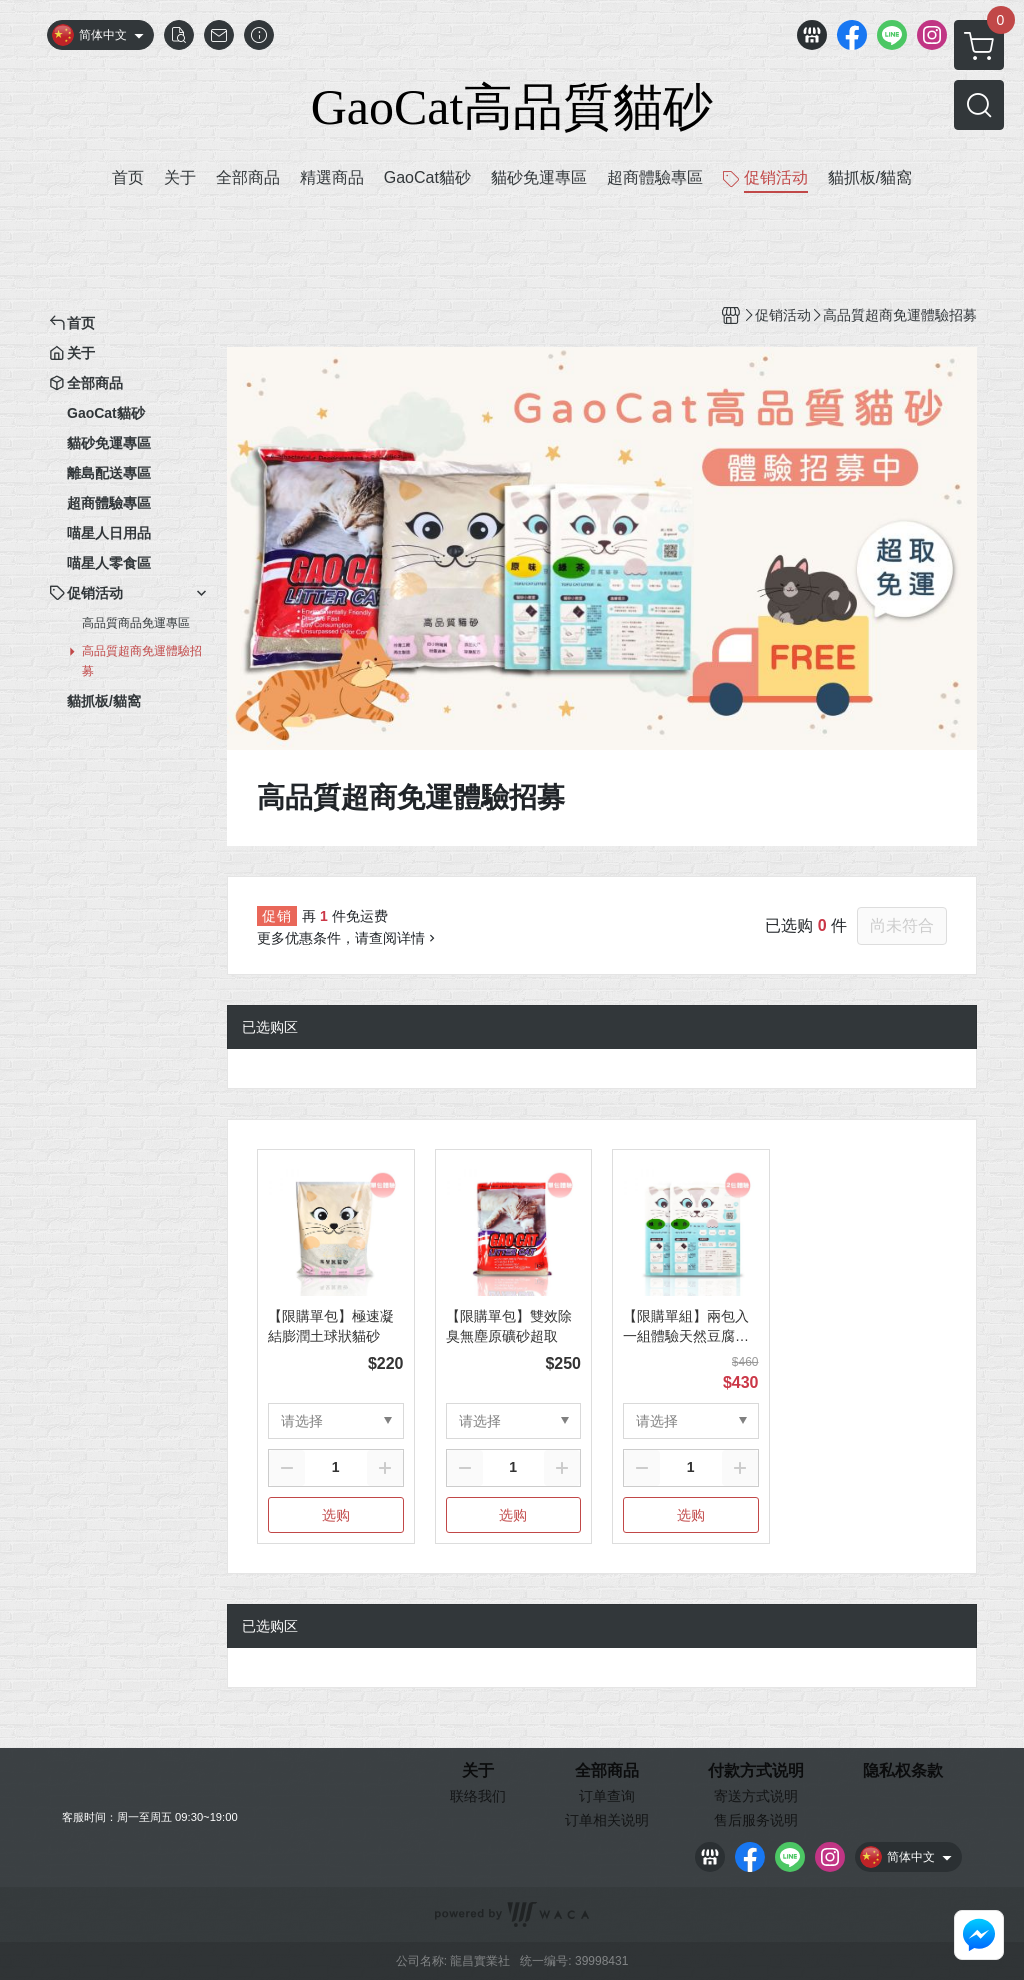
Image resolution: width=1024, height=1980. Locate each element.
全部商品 (607, 1771)
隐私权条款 (903, 1771)
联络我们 (478, 1796)
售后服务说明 (756, 1820)
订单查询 (607, 1796)
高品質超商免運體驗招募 (142, 661)
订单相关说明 (607, 1820)
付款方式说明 (756, 1771)
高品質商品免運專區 (136, 623)
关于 (478, 1771)
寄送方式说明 (756, 1796)
